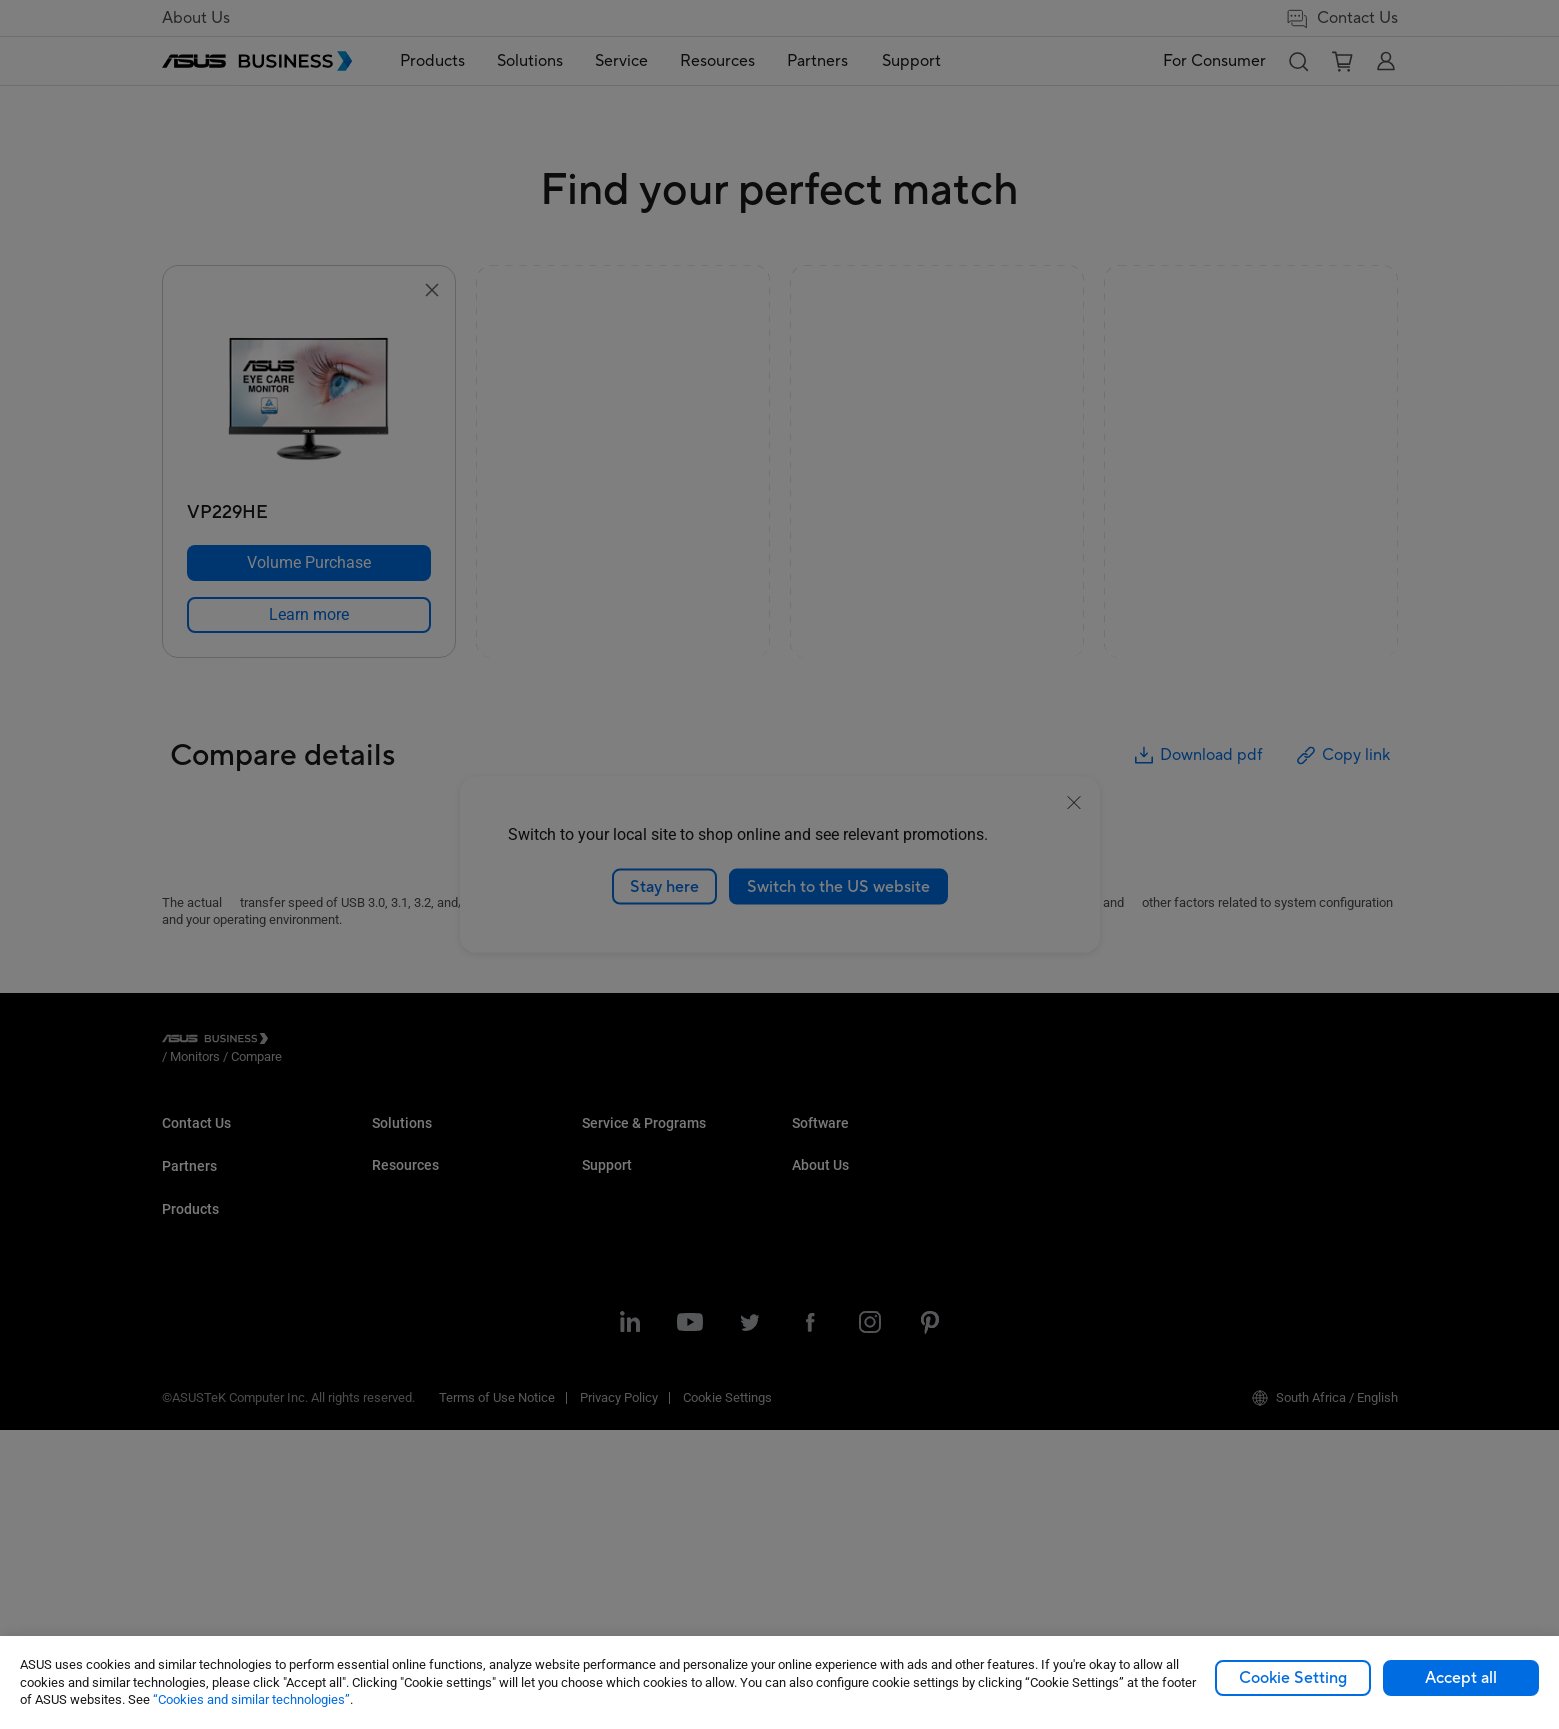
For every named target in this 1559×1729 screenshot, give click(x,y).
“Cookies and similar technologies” (251, 1699)
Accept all (1461, 1678)
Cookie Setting (1293, 1678)
